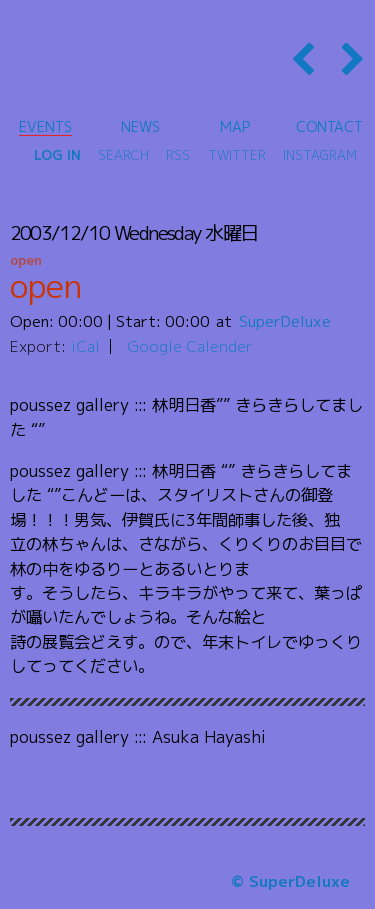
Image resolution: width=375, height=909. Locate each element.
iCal (85, 346)
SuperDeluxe (285, 321)
